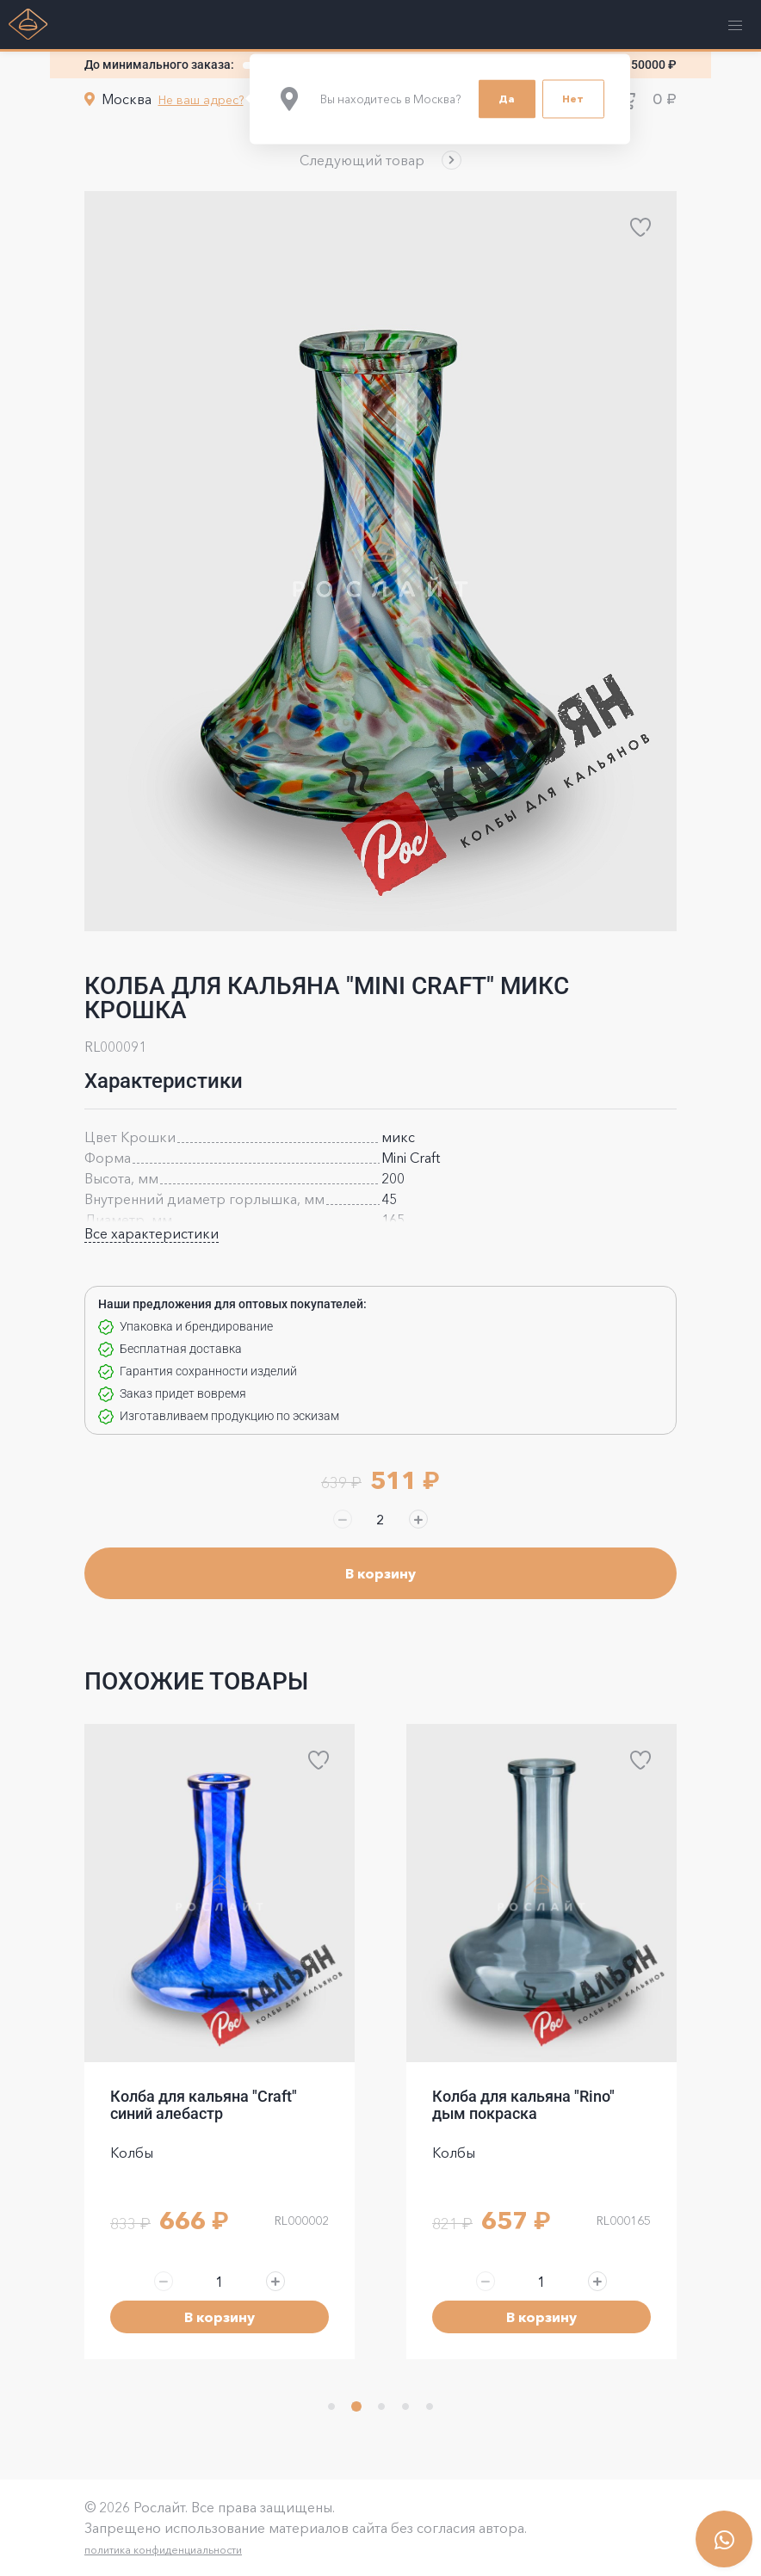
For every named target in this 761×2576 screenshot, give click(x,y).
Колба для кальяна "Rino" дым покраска (523, 2104)
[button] (380, 160)
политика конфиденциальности (163, 2549)
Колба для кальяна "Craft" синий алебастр (203, 2104)
